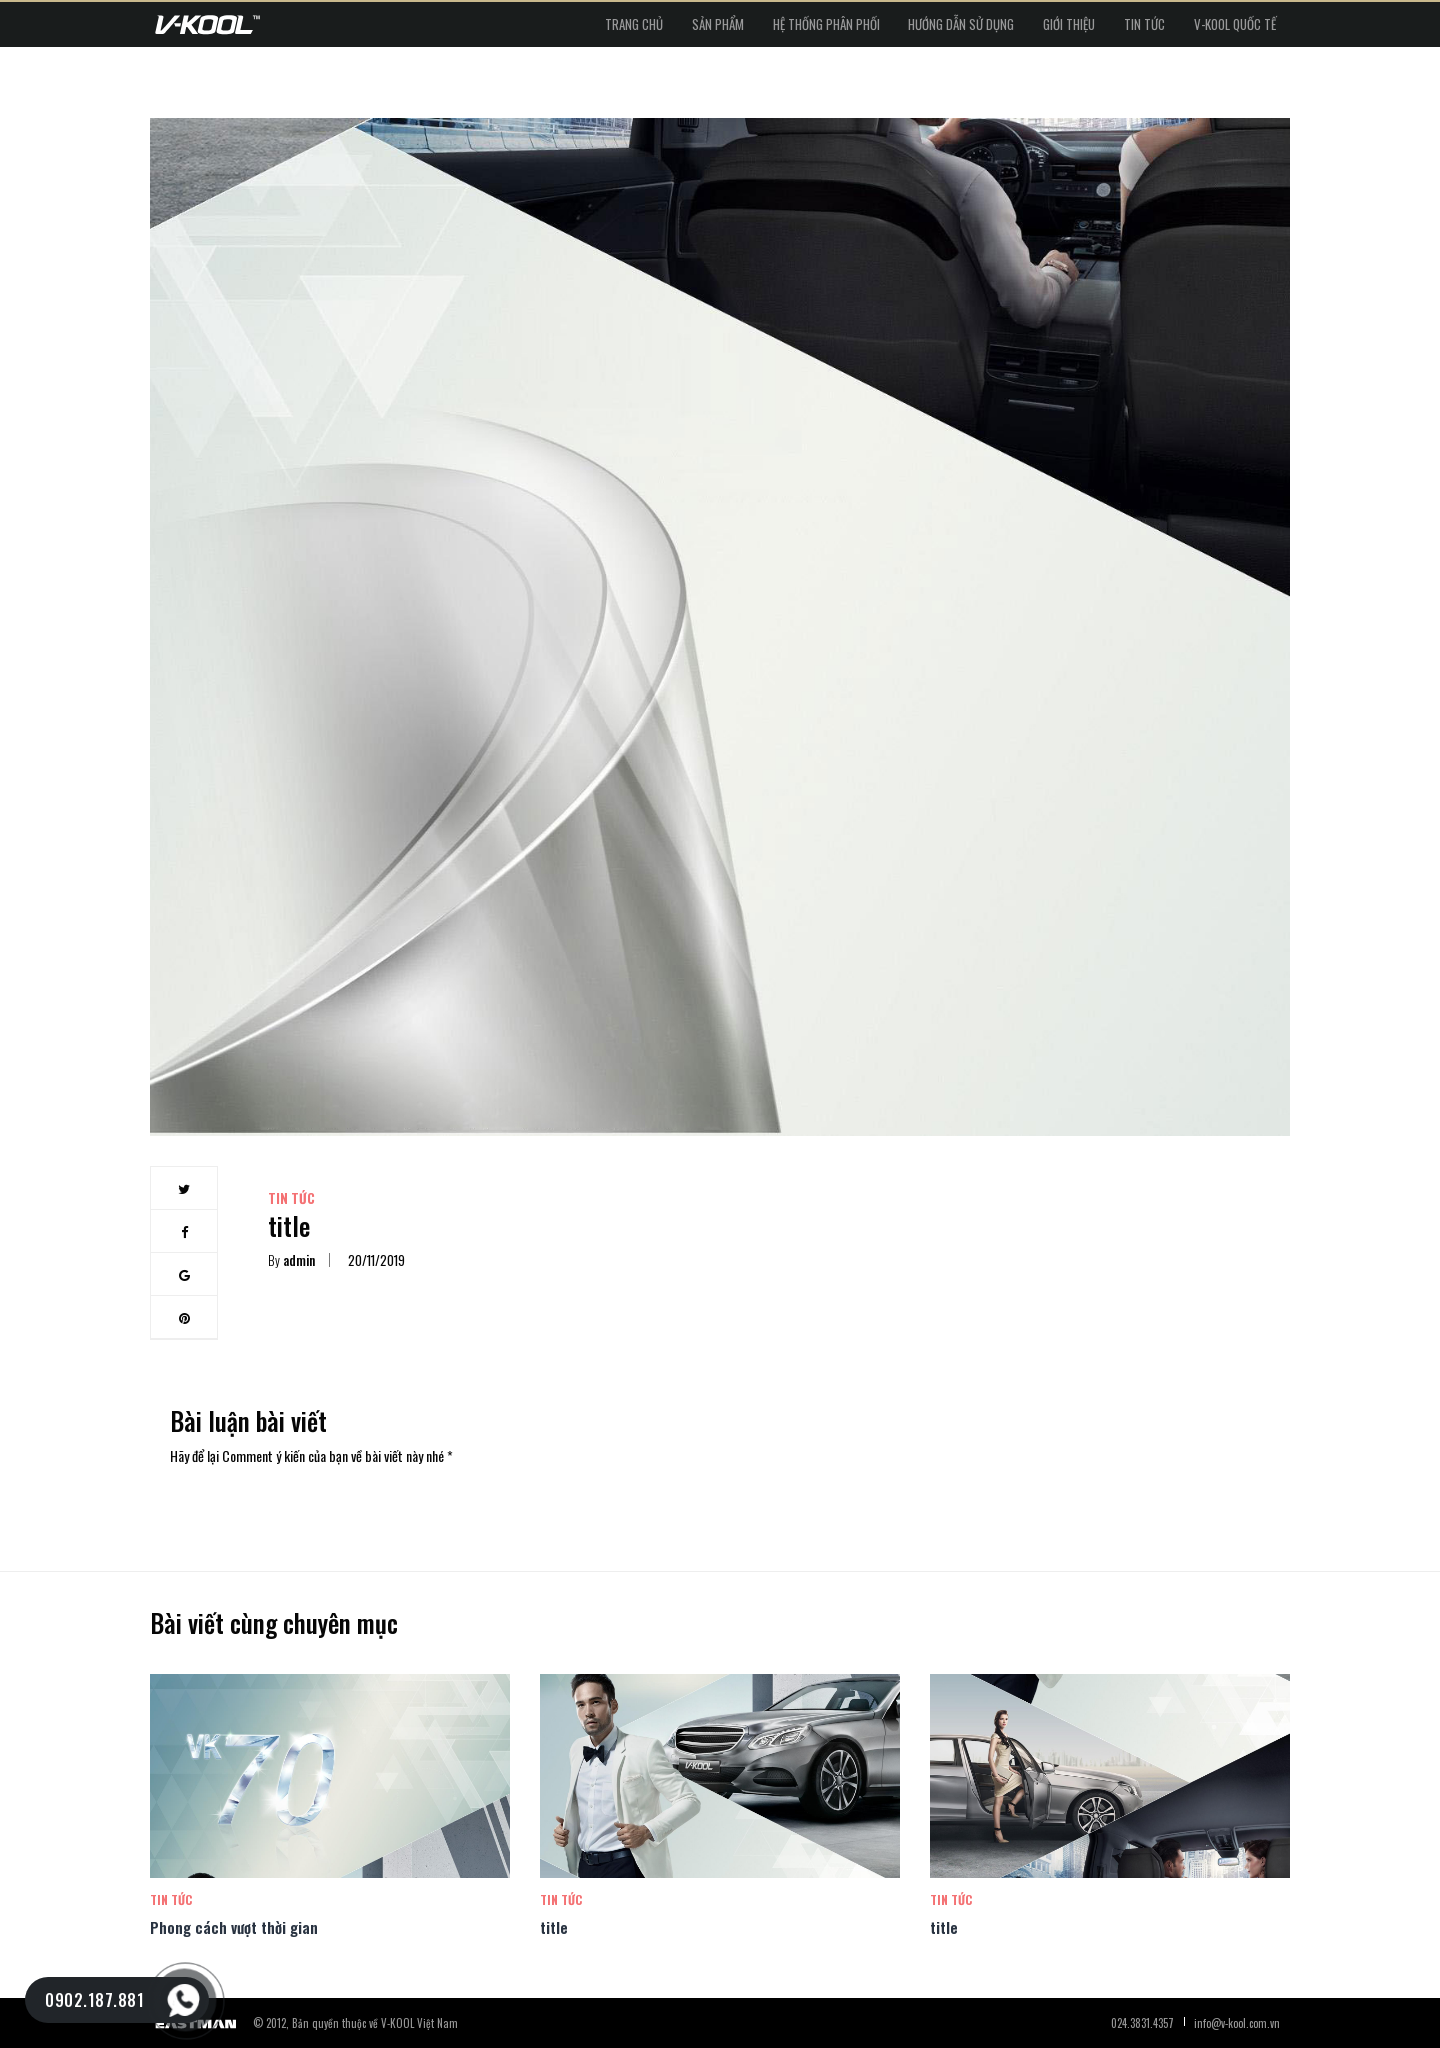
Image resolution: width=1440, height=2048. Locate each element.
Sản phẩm (546, 30)
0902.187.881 (94, 2000)
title (554, 1927)
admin (291, 1260)
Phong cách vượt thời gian (234, 1927)
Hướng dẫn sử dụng (852, 30)
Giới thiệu (991, 30)
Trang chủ (431, 30)
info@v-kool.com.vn (1237, 2023)
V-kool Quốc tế (1219, 30)
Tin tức (1097, 30)
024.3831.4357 (1142, 2023)
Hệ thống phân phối (685, 30)
